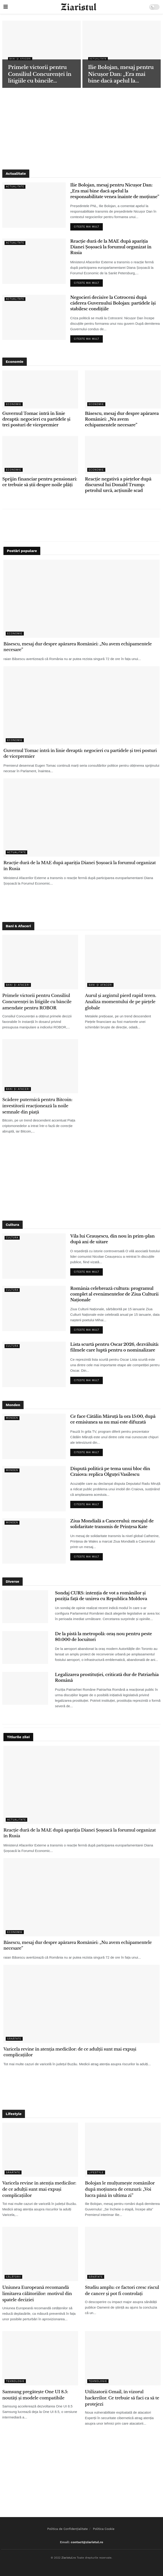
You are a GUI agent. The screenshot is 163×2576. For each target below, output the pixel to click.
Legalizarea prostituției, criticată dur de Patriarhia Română (107, 1677)
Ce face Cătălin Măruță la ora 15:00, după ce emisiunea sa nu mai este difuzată (113, 1419)
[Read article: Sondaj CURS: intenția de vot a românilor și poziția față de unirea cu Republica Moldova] (25, 1606)
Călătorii (13, 2276)
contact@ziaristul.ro (87, 2542)
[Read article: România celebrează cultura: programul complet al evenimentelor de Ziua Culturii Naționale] (34, 1308)
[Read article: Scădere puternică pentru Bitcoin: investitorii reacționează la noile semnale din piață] (40, 1066)
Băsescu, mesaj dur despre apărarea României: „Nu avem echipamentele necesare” (122, 419)
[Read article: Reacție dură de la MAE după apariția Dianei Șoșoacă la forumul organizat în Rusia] (34, 261)
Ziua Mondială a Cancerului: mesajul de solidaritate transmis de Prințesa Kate (112, 1523)
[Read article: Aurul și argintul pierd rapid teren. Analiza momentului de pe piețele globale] (123, 962)
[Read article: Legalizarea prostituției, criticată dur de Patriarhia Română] (25, 1688)
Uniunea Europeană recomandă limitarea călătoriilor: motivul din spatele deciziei (37, 2293)
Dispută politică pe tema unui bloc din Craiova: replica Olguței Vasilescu (110, 1471)
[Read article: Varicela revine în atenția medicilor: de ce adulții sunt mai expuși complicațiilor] (81, 2004)
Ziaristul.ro (68, 2557)
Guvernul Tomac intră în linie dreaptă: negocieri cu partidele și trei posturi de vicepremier (36, 419)
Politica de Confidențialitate (67, 2529)
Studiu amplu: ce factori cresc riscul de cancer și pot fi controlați (122, 2290)
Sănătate (14, 2038)
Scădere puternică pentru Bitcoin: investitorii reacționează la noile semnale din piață (37, 1106)
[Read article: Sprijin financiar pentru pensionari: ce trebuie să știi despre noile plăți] (40, 455)
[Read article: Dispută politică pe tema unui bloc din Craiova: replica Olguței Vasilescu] (34, 1488)
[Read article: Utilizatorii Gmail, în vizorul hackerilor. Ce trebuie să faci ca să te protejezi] (123, 2358)
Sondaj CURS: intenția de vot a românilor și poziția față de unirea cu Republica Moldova (101, 1596)
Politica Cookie (103, 2529)
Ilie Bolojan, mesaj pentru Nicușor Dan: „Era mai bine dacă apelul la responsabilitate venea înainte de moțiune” (114, 191)
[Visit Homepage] (78, 7)
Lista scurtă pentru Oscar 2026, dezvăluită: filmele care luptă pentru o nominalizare (114, 1347)
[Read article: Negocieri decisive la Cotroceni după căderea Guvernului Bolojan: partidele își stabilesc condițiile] (34, 317)
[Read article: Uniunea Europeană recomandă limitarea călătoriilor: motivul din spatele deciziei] (40, 2254)
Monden (12, 1417)
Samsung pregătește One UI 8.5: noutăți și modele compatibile (35, 2395)
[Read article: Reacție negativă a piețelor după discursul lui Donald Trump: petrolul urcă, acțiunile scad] (123, 455)
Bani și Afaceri (20, 58)
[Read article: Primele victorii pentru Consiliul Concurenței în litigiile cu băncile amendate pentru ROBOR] (40, 962)
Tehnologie (15, 2381)
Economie (13, 404)
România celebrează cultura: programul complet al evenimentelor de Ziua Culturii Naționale (114, 1294)
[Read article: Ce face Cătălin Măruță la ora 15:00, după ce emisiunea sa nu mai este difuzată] (34, 1436)
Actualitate (98, 58)
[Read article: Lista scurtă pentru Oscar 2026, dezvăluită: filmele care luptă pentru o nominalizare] (34, 1364)
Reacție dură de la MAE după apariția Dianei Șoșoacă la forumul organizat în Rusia (111, 247)
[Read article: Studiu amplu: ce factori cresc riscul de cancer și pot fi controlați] (123, 2254)
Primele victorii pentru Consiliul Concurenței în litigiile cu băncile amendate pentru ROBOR (36, 1001)
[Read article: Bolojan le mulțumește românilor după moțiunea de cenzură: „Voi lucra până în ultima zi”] (123, 2150)
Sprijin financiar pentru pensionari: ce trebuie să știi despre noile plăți (39, 482)
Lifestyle (96, 2172)
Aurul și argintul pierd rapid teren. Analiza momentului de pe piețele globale (120, 1001)
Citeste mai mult (88, 225)
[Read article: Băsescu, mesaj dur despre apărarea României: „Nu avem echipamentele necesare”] (123, 389)
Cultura (12, 1237)
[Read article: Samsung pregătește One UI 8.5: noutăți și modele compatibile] (40, 2358)
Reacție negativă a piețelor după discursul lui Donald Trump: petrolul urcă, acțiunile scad (118, 485)
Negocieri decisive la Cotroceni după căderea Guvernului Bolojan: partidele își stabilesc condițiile (113, 303)
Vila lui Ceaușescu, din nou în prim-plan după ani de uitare (112, 1239)
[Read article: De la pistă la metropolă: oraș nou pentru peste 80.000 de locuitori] (25, 1647)
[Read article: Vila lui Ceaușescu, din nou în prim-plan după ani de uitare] (34, 1256)
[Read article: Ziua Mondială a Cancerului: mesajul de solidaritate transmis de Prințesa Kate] (34, 1541)
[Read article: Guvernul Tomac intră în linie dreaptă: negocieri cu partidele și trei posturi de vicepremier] (40, 389)
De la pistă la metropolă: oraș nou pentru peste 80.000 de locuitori (103, 1636)
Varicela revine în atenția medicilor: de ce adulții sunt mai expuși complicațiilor (69, 2052)
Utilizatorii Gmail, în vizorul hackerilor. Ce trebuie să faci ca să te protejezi (122, 2398)
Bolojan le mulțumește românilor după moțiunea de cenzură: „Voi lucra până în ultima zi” (120, 2189)
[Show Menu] (5, 7)
